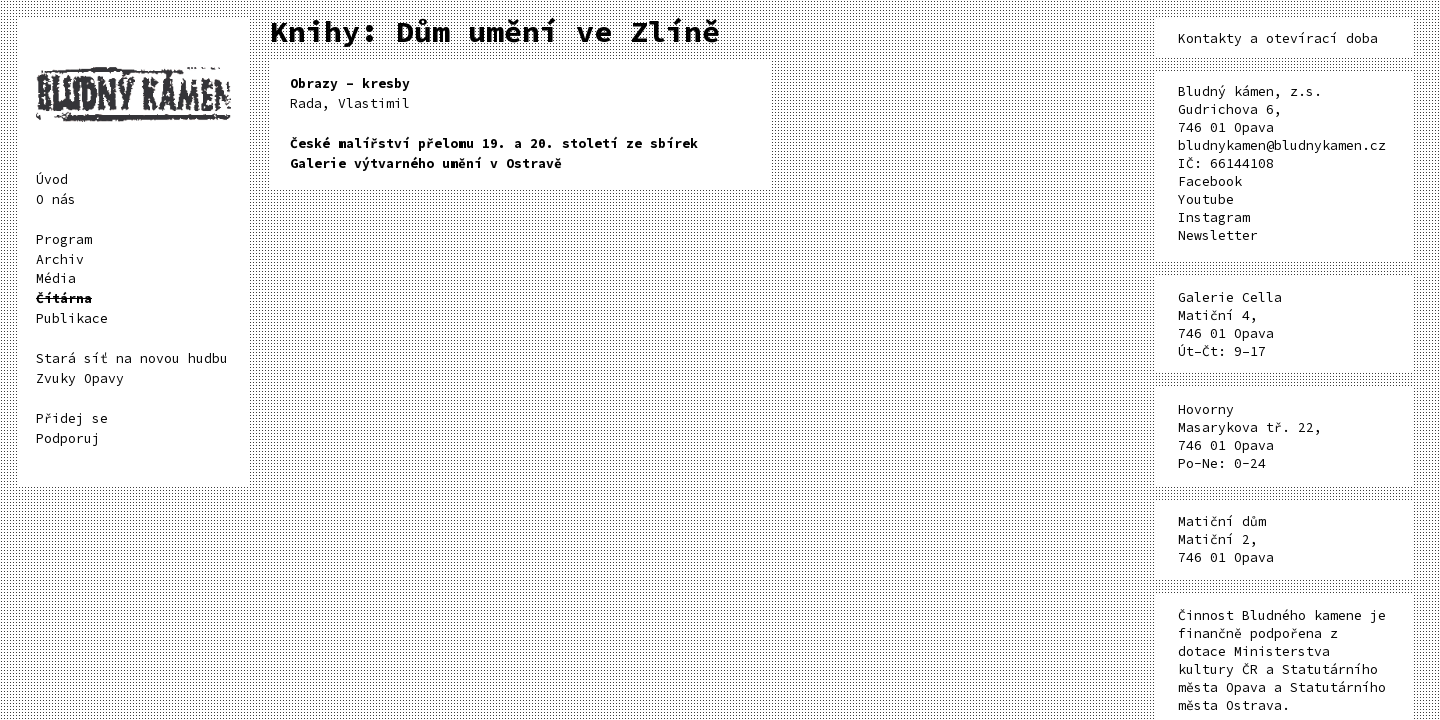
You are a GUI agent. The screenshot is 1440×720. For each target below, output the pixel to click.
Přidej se (72, 418)
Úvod (52, 179)
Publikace (72, 318)
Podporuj (68, 438)
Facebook (1210, 181)
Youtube (1206, 199)
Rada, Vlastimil (350, 93)
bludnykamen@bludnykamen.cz (1282, 145)
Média (56, 278)
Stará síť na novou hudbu (132, 358)
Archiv (60, 259)
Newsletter (1218, 235)
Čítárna (64, 298)
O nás (56, 199)
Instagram (1214, 217)
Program (64, 239)
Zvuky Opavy (80, 378)
